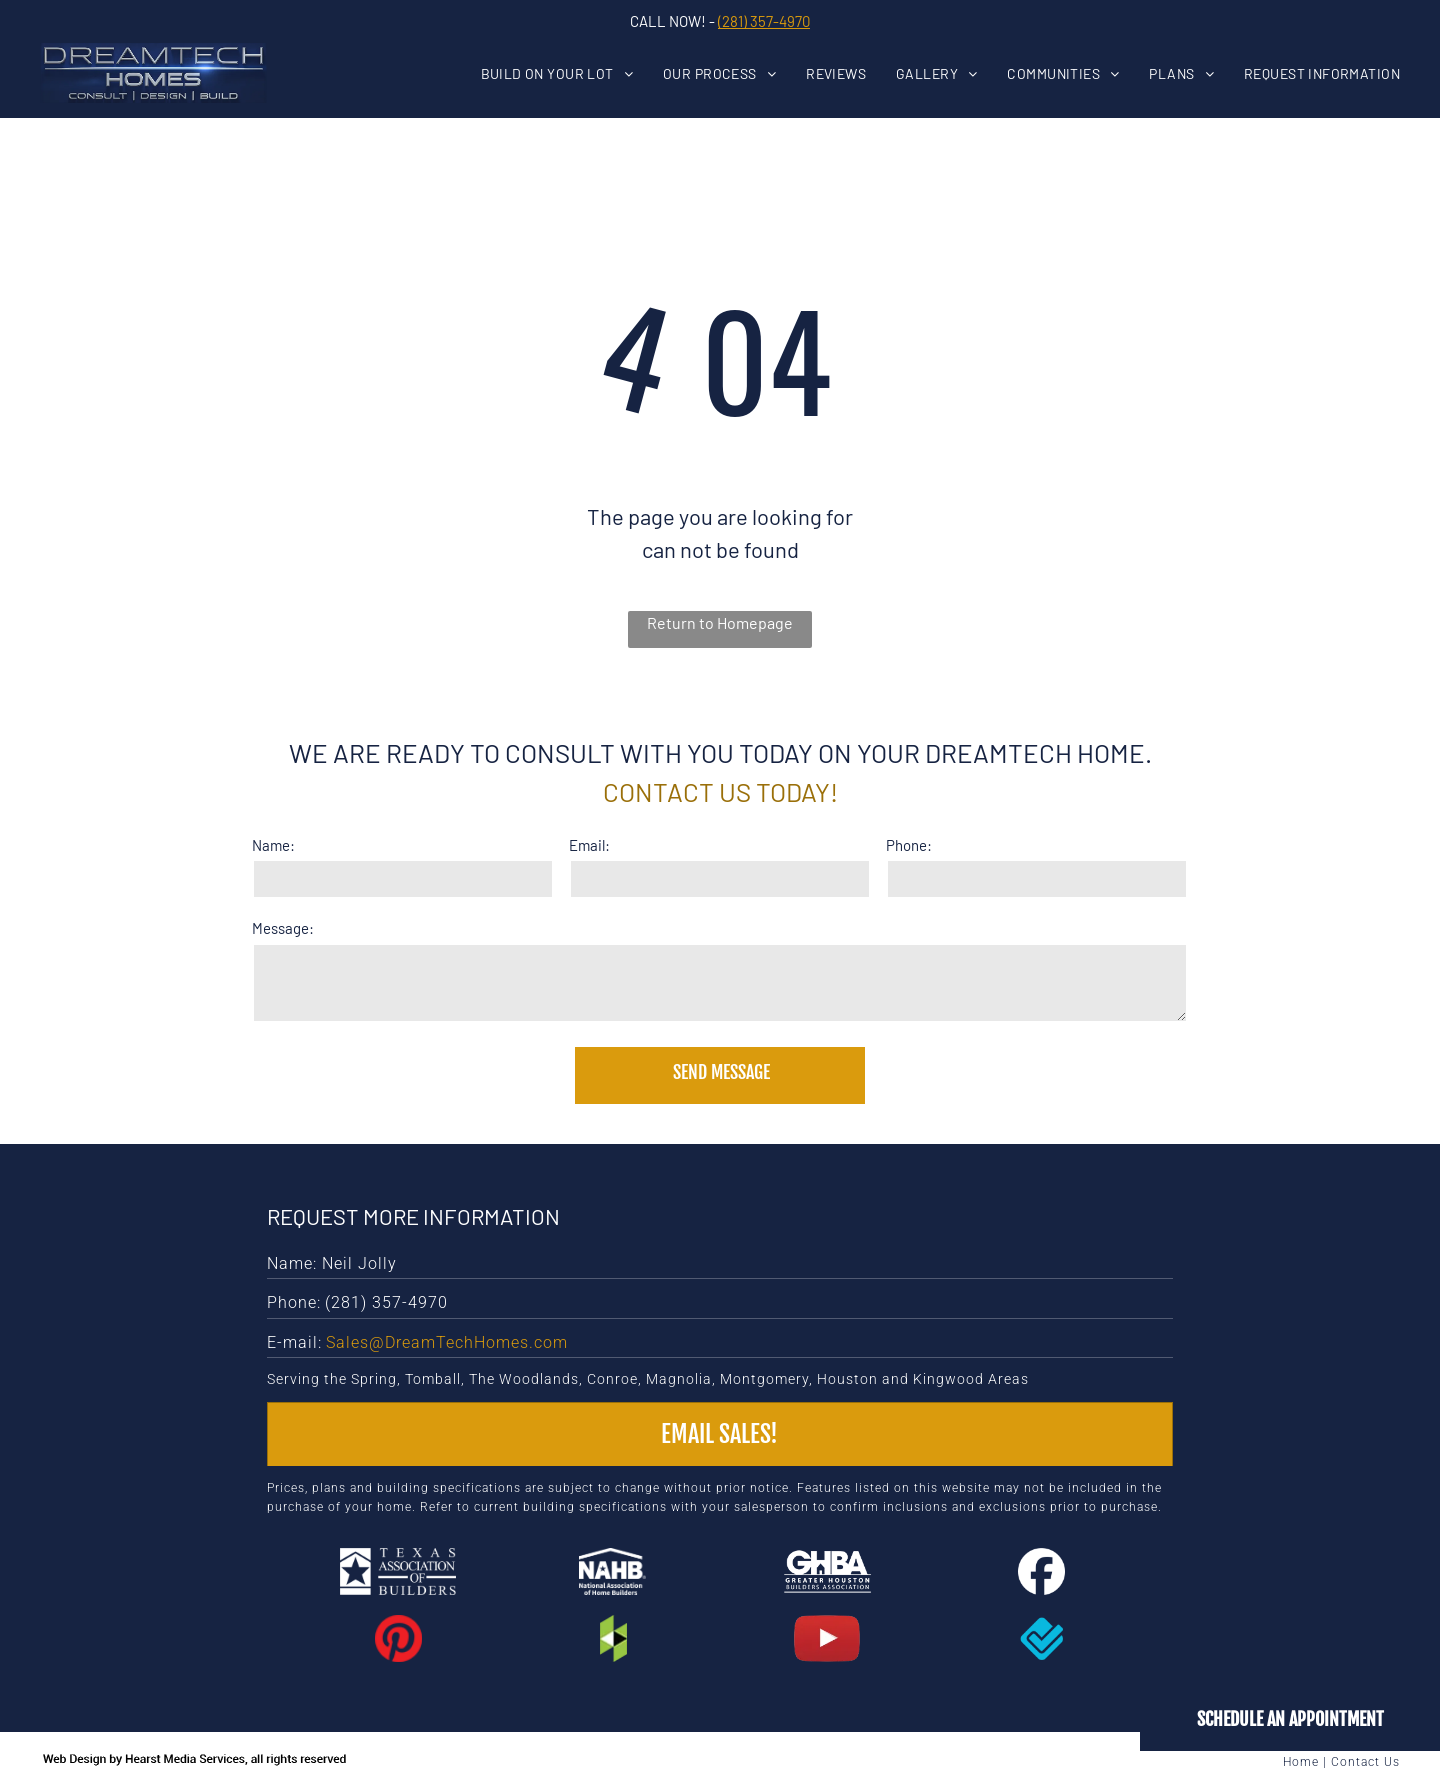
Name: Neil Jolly (332, 1263)
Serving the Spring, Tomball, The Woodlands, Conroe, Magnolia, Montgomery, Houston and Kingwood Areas (648, 1379)
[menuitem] (572, 73)
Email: (589, 845)
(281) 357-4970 (764, 21)
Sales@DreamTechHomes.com (447, 1342)
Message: (283, 928)
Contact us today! (720, 791)
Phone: (909, 845)
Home (1301, 1762)
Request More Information (413, 1216)
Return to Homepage (720, 622)
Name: (273, 845)
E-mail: (294, 1342)
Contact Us (1365, 1762)
